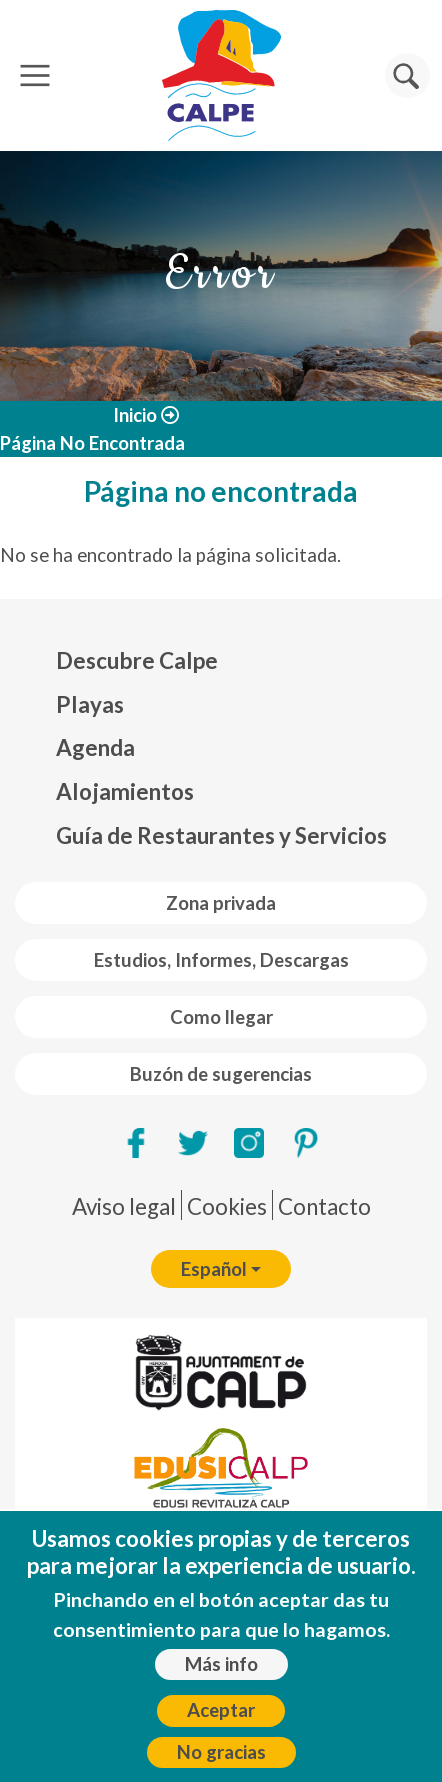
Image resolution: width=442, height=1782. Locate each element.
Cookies (227, 1206)
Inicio (135, 415)
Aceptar (221, 1723)
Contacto (324, 1206)
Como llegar (221, 1017)
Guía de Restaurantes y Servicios (221, 835)
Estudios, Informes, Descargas (221, 960)
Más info (221, 1677)
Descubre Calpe (137, 660)
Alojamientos (125, 791)
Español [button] (214, 1269)
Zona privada (221, 903)
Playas (90, 704)
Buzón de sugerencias (221, 1074)
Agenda (95, 747)
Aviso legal (124, 1206)
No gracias (221, 1765)
